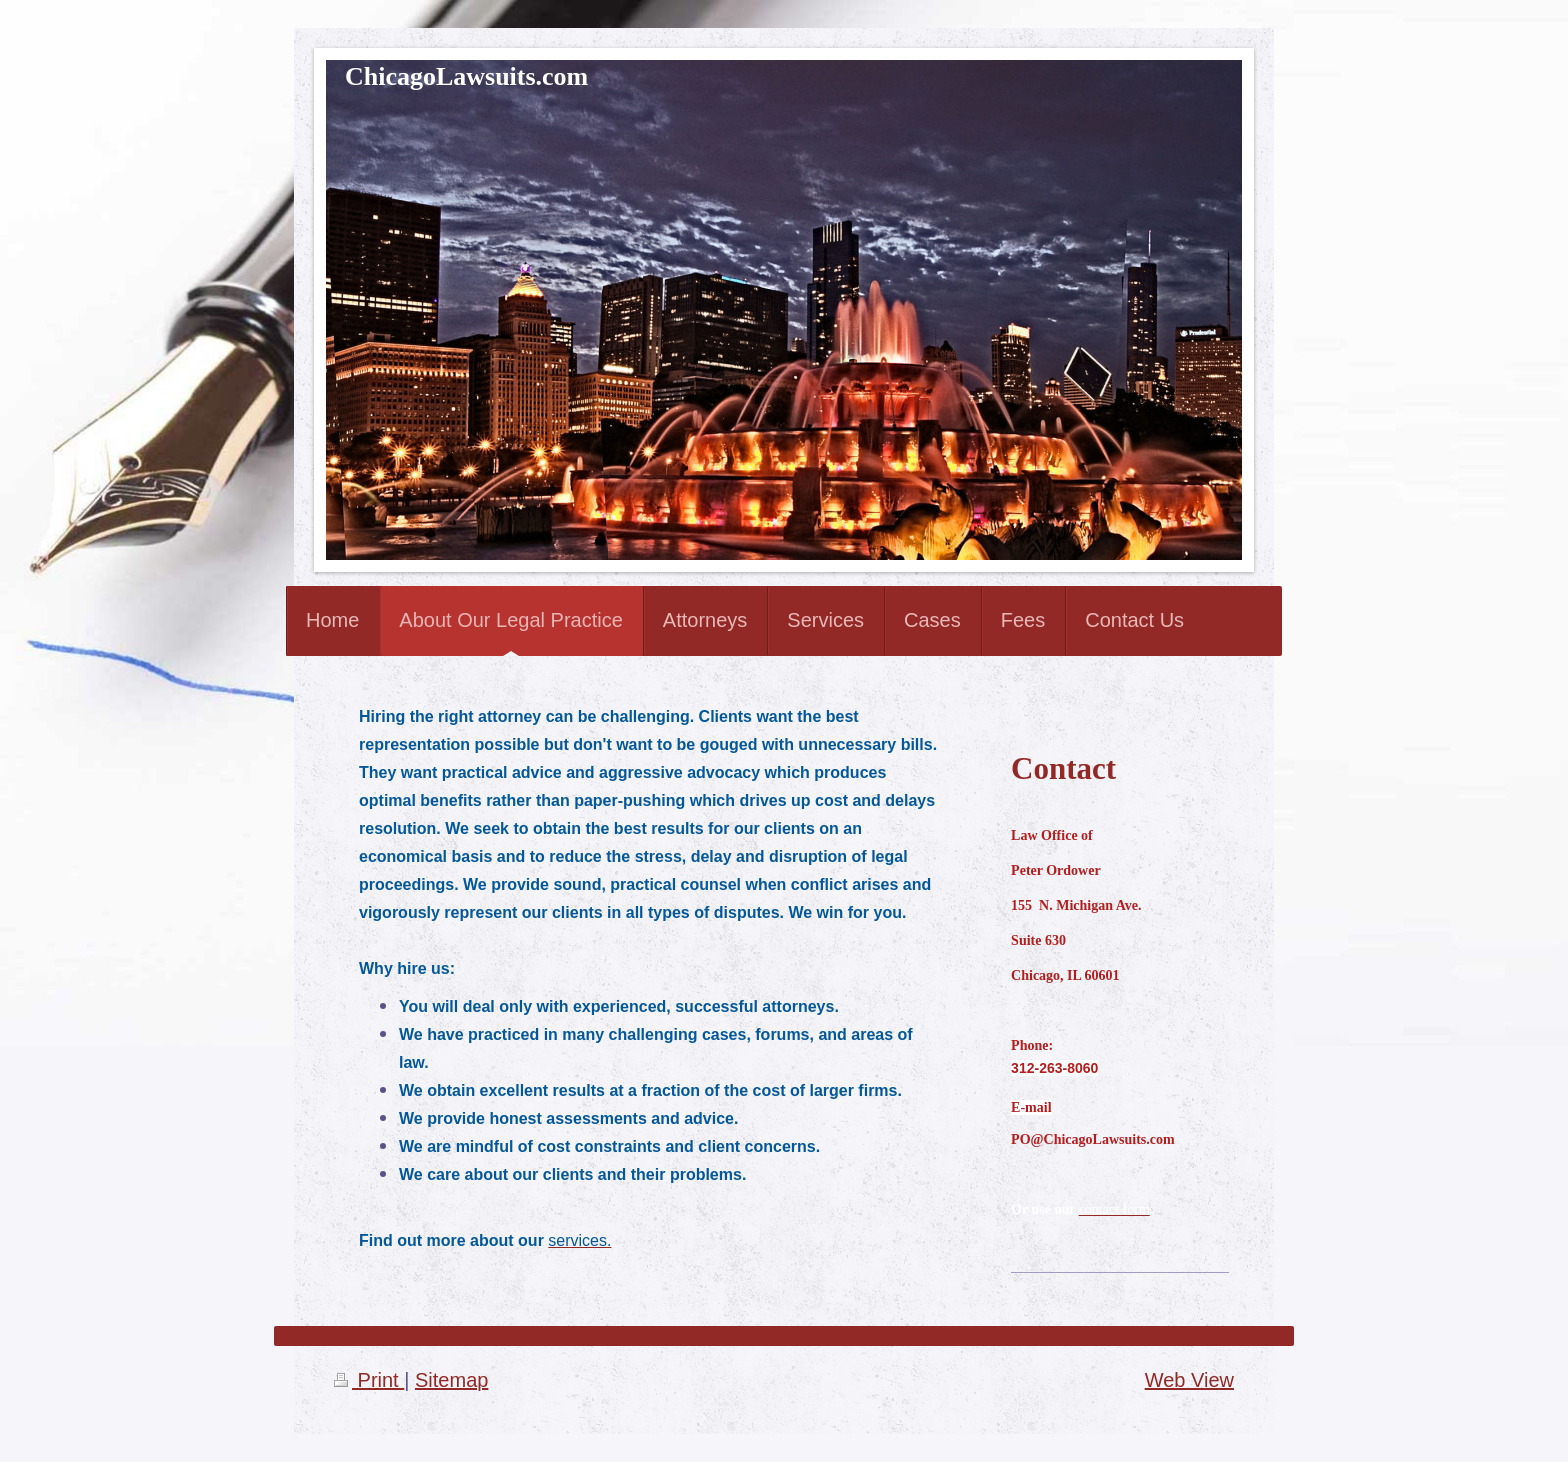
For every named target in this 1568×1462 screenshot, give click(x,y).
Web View (1189, 1380)
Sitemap (451, 1380)
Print (369, 1380)
